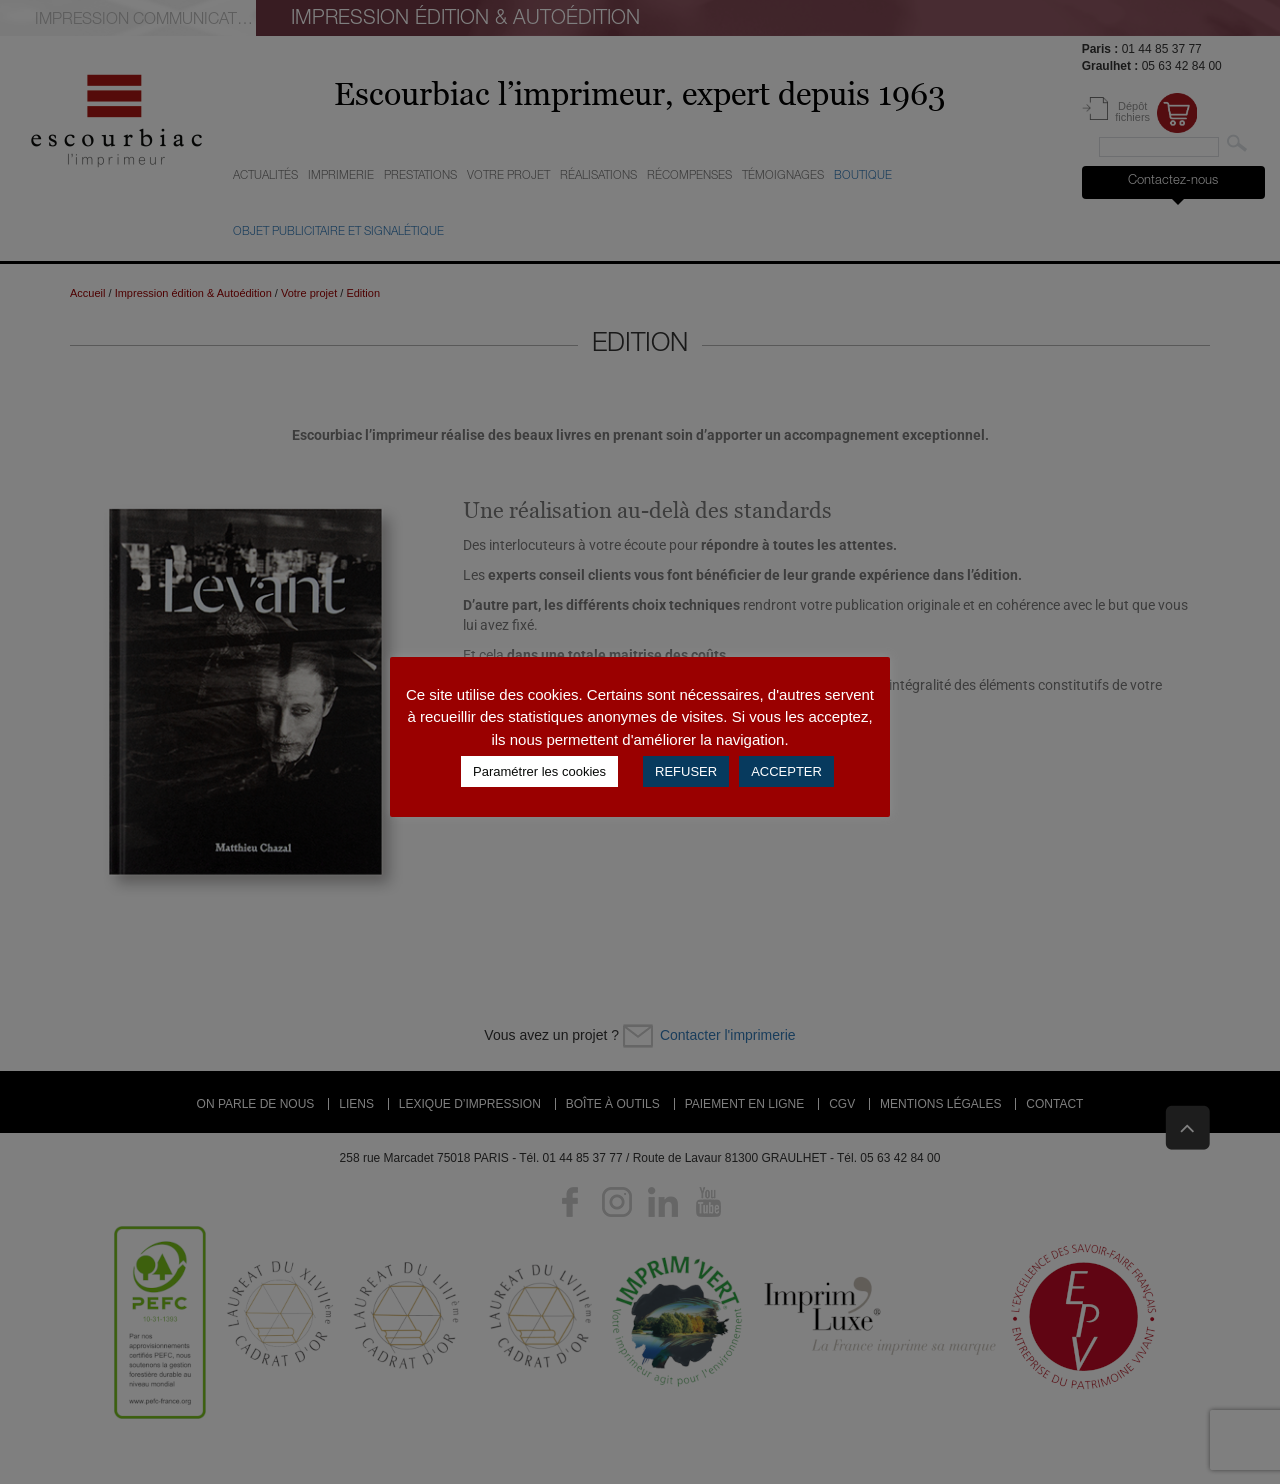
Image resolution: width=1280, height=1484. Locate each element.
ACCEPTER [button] (786, 771)
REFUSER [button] (686, 771)
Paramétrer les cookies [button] (539, 771)
